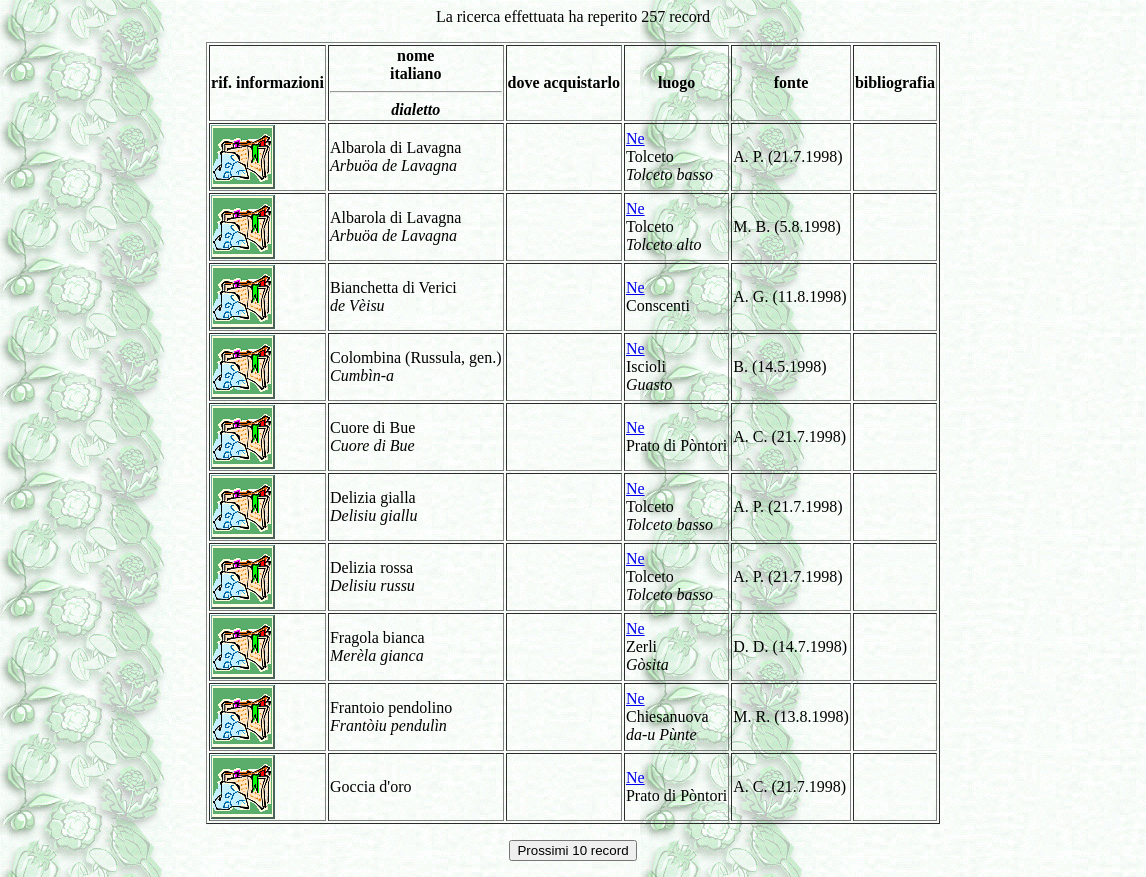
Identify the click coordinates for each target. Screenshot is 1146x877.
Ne (635, 138)
